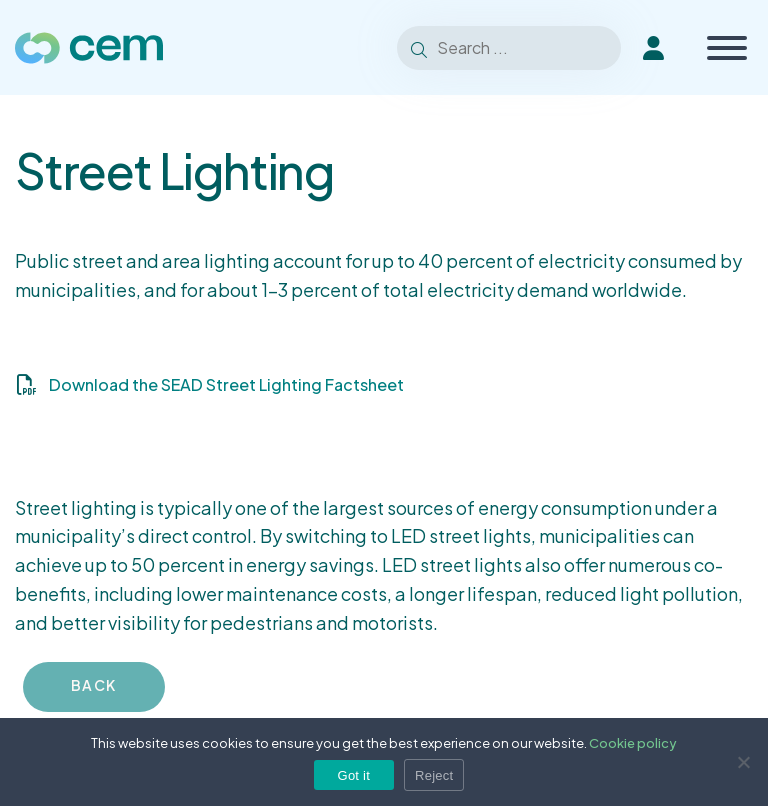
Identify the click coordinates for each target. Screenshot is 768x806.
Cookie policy (633, 743)
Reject (434, 775)
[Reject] (743, 762)
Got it (354, 775)
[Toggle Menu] (727, 48)
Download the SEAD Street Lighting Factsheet (226, 384)
